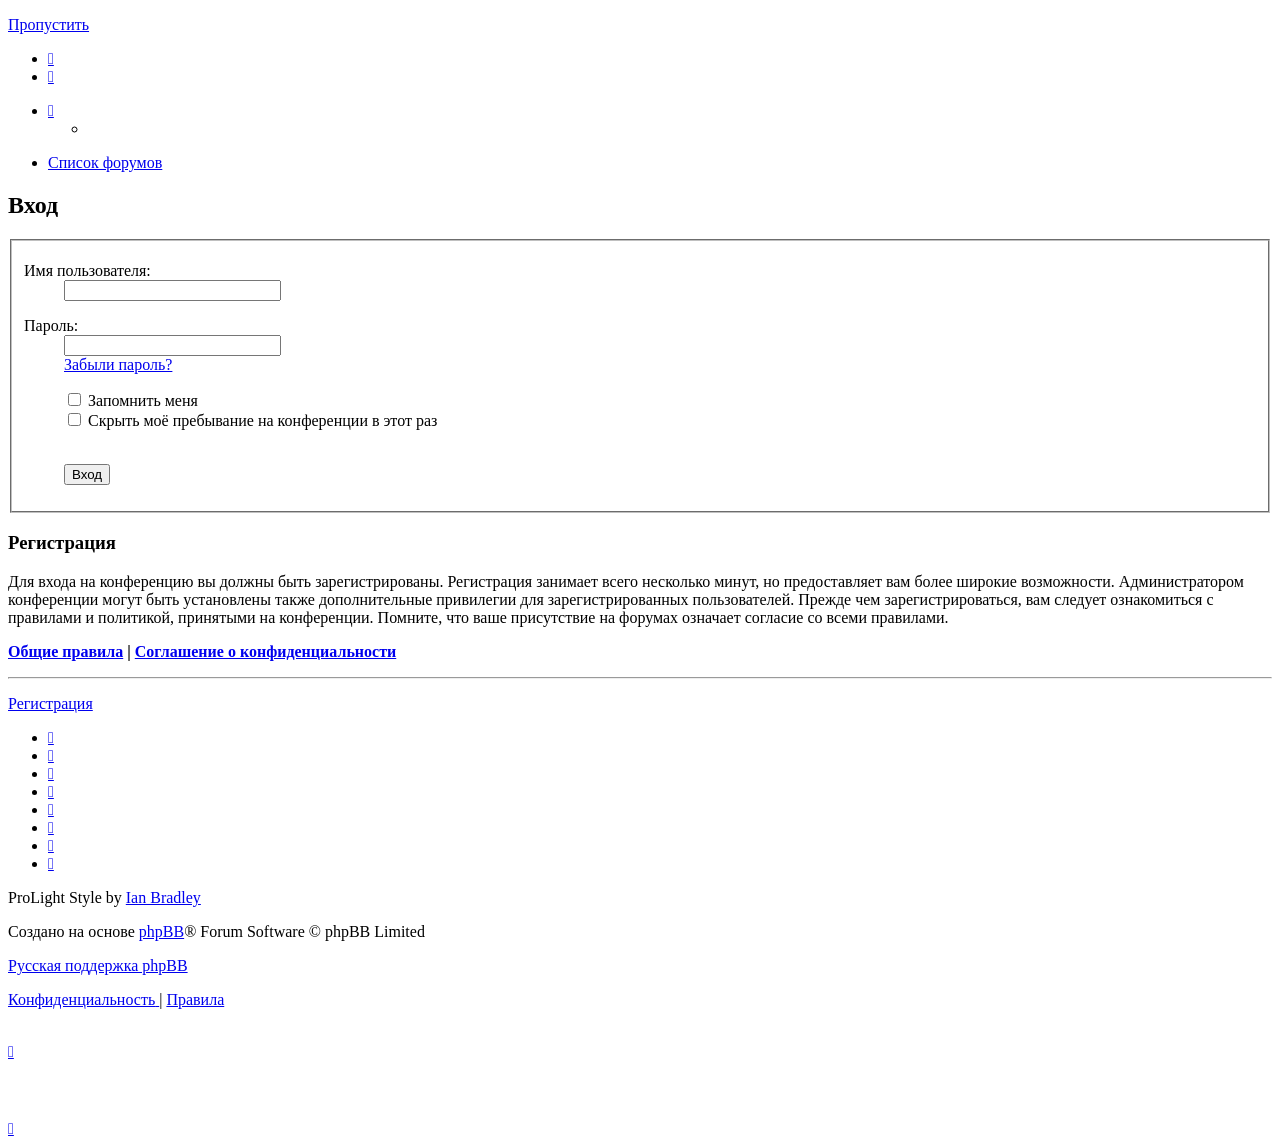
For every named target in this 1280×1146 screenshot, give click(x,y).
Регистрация (50, 703)
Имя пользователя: (87, 270)
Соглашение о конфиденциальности (265, 651)
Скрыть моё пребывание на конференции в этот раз (252, 420)
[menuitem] (51, 58)
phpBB (161, 931)
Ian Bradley (163, 897)
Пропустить (48, 24)
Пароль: (51, 325)
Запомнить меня (133, 400)
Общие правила (65, 651)
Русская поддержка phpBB (98, 965)
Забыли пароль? (118, 364)
